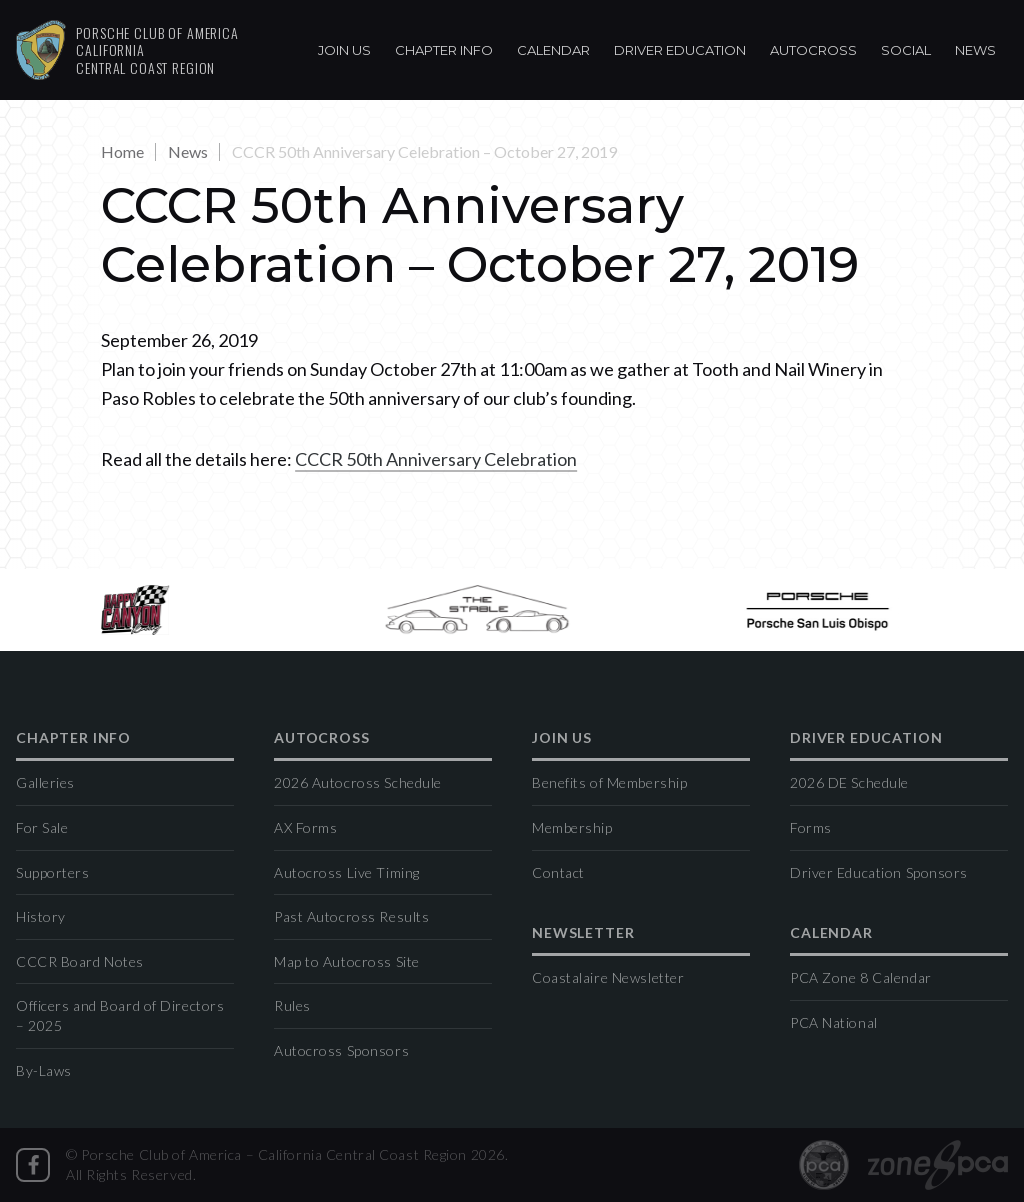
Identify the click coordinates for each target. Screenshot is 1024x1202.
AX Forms (305, 827)
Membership (572, 827)
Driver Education (680, 50)
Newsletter (583, 933)
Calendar (553, 50)
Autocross (813, 50)
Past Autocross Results (351, 916)
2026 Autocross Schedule (358, 782)
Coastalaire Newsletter (608, 977)
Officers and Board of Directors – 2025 (120, 1015)
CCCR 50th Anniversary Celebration (436, 459)
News (975, 50)
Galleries (45, 782)
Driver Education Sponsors (879, 872)
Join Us (344, 50)
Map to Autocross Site (347, 961)
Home (122, 151)
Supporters (53, 872)
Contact (558, 872)
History (41, 916)
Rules (292, 1005)
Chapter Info (444, 50)
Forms (811, 827)
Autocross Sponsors (341, 1050)
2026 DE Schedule (849, 782)
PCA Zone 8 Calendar (861, 977)
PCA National (834, 1022)
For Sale (42, 827)
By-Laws (44, 1070)
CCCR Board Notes (80, 961)
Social (906, 50)
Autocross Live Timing (347, 872)
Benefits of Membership (609, 782)
